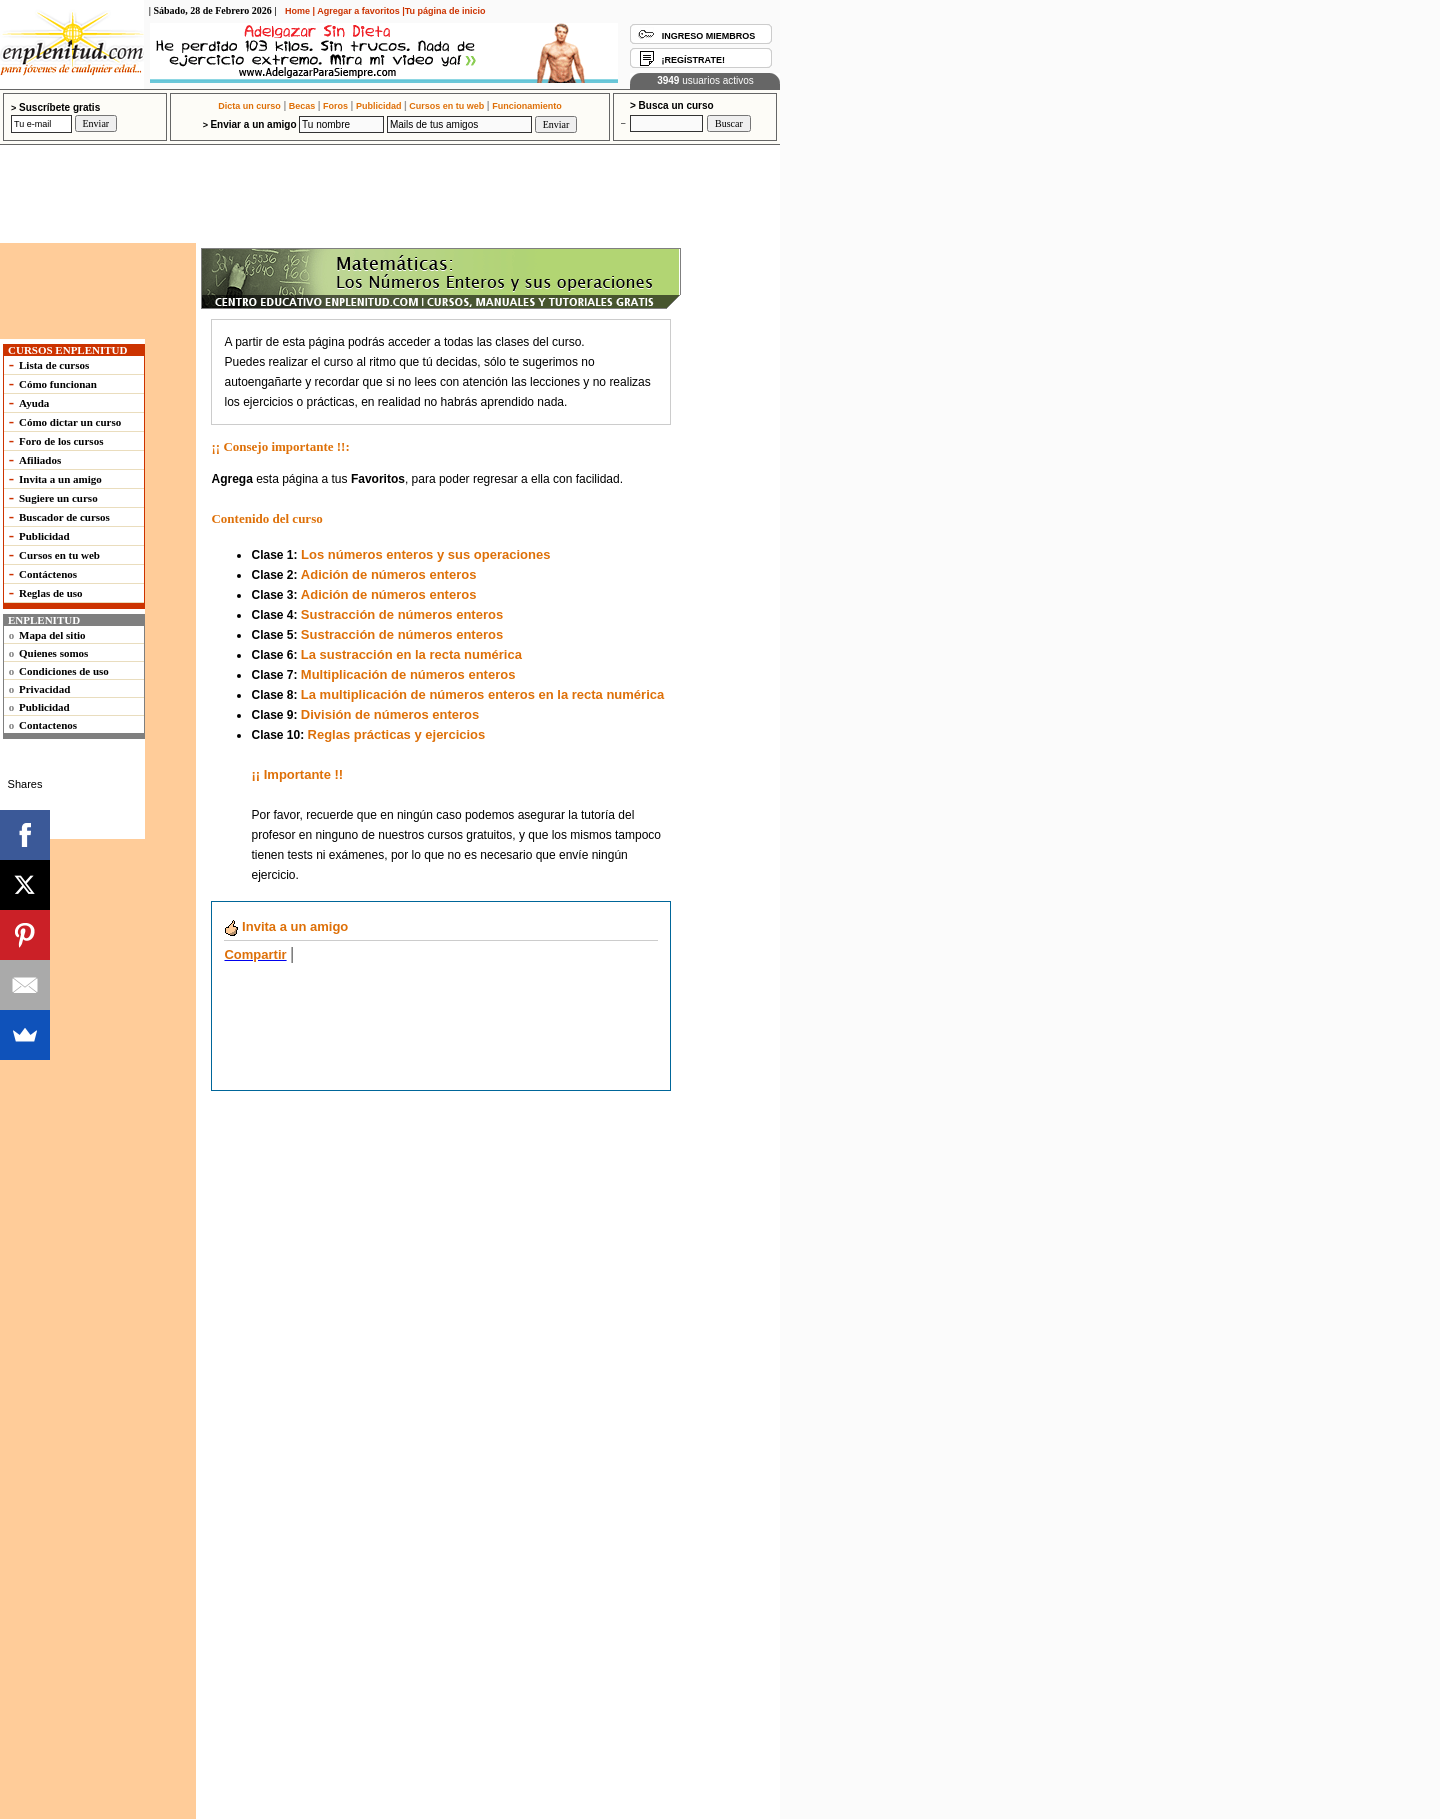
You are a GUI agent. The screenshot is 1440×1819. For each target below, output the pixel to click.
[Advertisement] (367, 163)
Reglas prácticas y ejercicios (397, 734)
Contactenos (48, 725)
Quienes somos (53, 653)
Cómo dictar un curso (70, 422)
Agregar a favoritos (358, 11)
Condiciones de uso (64, 671)
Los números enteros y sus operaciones (424, 554)
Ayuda (34, 403)
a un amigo (286, 926)
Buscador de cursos (64, 517)
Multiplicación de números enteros (408, 674)
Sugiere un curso (58, 498)
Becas (302, 106)
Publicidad (379, 106)
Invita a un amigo (60, 479)
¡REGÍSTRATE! (693, 60)
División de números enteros (390, 714)
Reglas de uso (51, 593)
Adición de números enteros (389, 574)
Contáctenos (48, 574)
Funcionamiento (527, 106)
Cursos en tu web (446, 106)
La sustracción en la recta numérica (411, 654)
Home (297, 11)
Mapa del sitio (52, 635)
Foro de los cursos (61, 441)
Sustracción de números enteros (402, 614)
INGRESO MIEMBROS (709, 36)
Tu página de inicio (445, 11)
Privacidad (44, 689)
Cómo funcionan (58, 384)
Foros (335, 106)
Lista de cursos (54, 365)
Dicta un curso (249, 106)
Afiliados (40, 460)
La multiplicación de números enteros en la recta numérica (482, 694)
